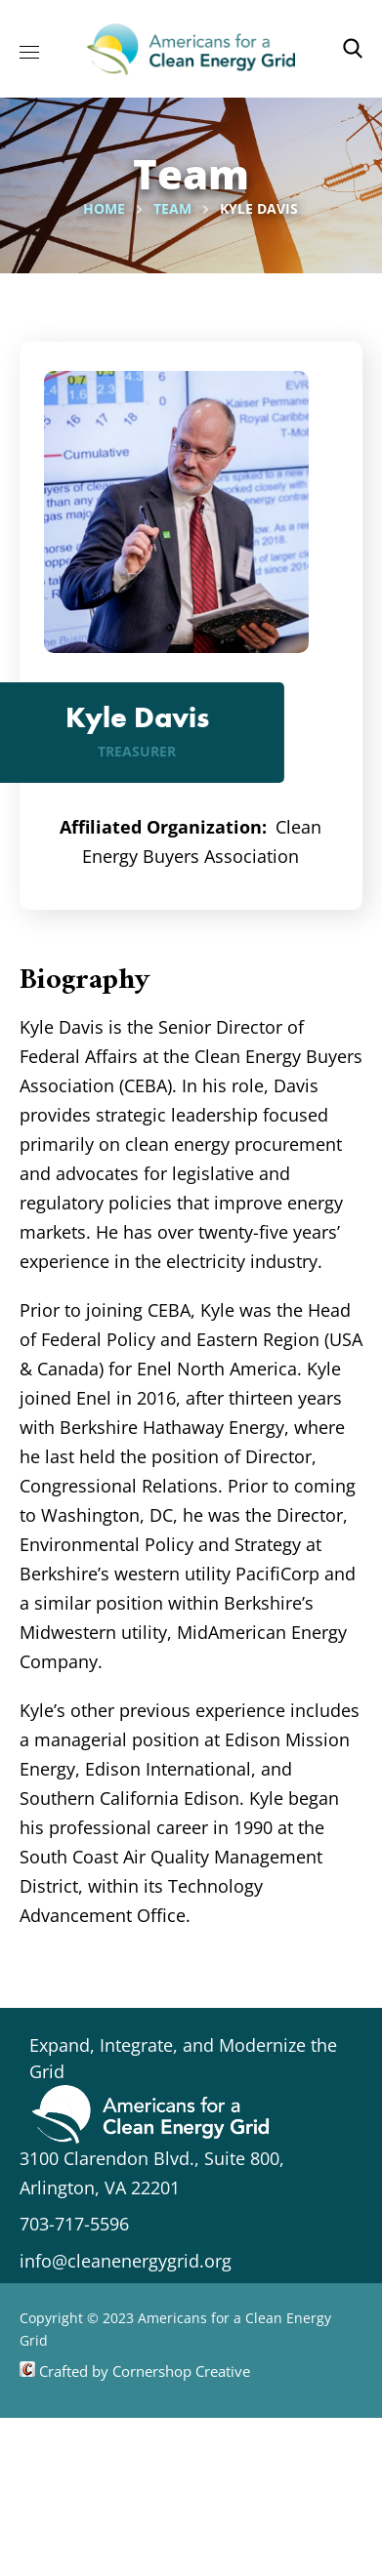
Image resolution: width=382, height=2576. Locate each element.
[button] (352, 49)
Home (104, 208)
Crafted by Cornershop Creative (142, 2371)
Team (172, 208)
